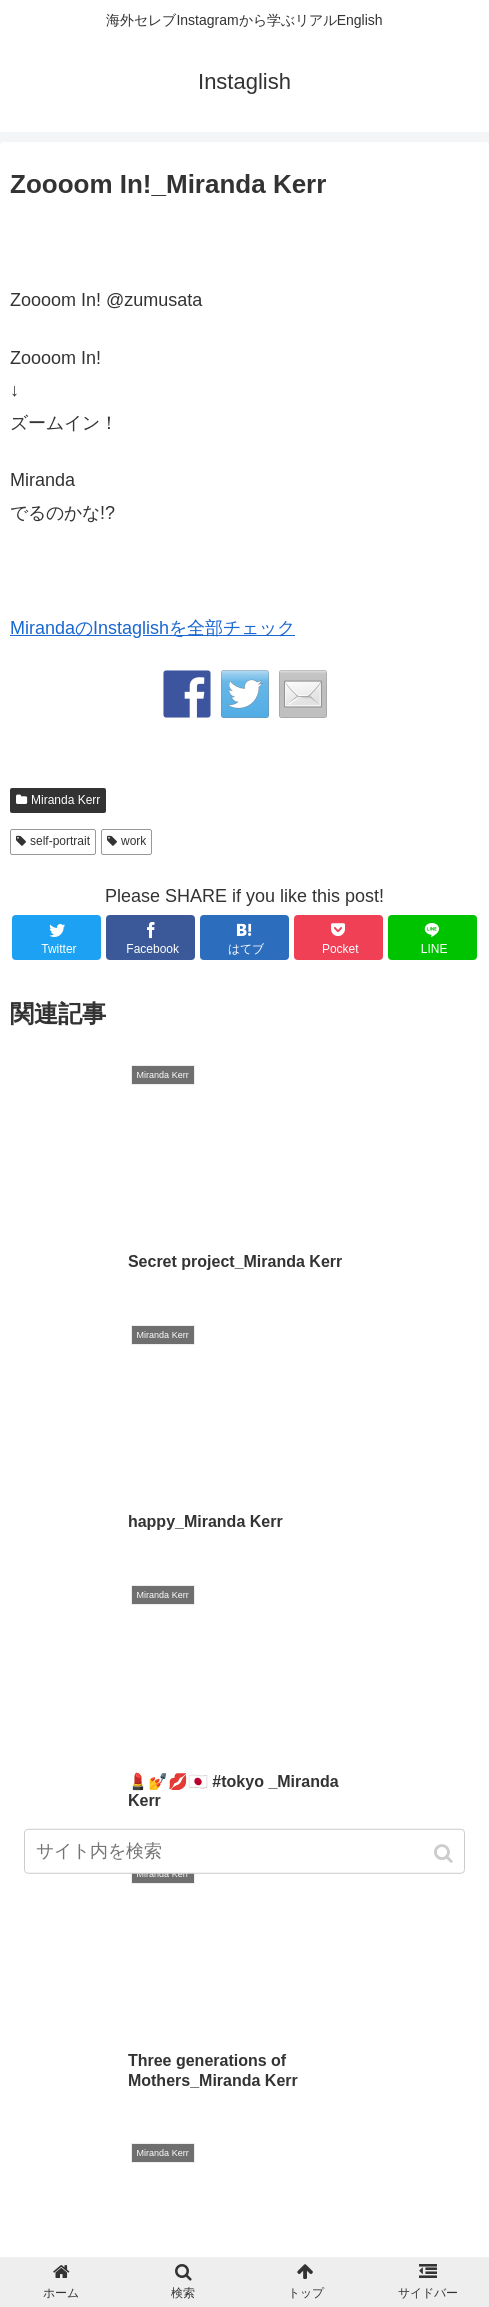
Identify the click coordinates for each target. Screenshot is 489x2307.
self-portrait (60, 841)
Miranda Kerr (65, 800)
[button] (445, 1856)
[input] (244, 1854)
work (133, 841)
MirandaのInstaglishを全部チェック (152, 628)
